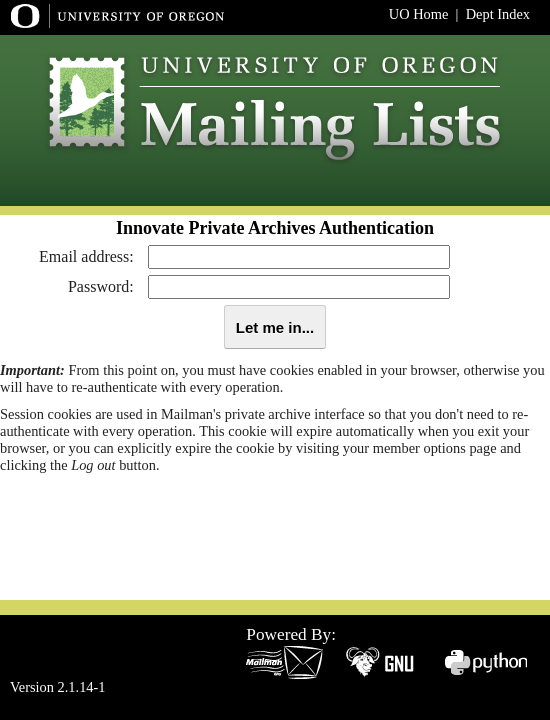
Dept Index (498, 14)
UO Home (419, 14)
